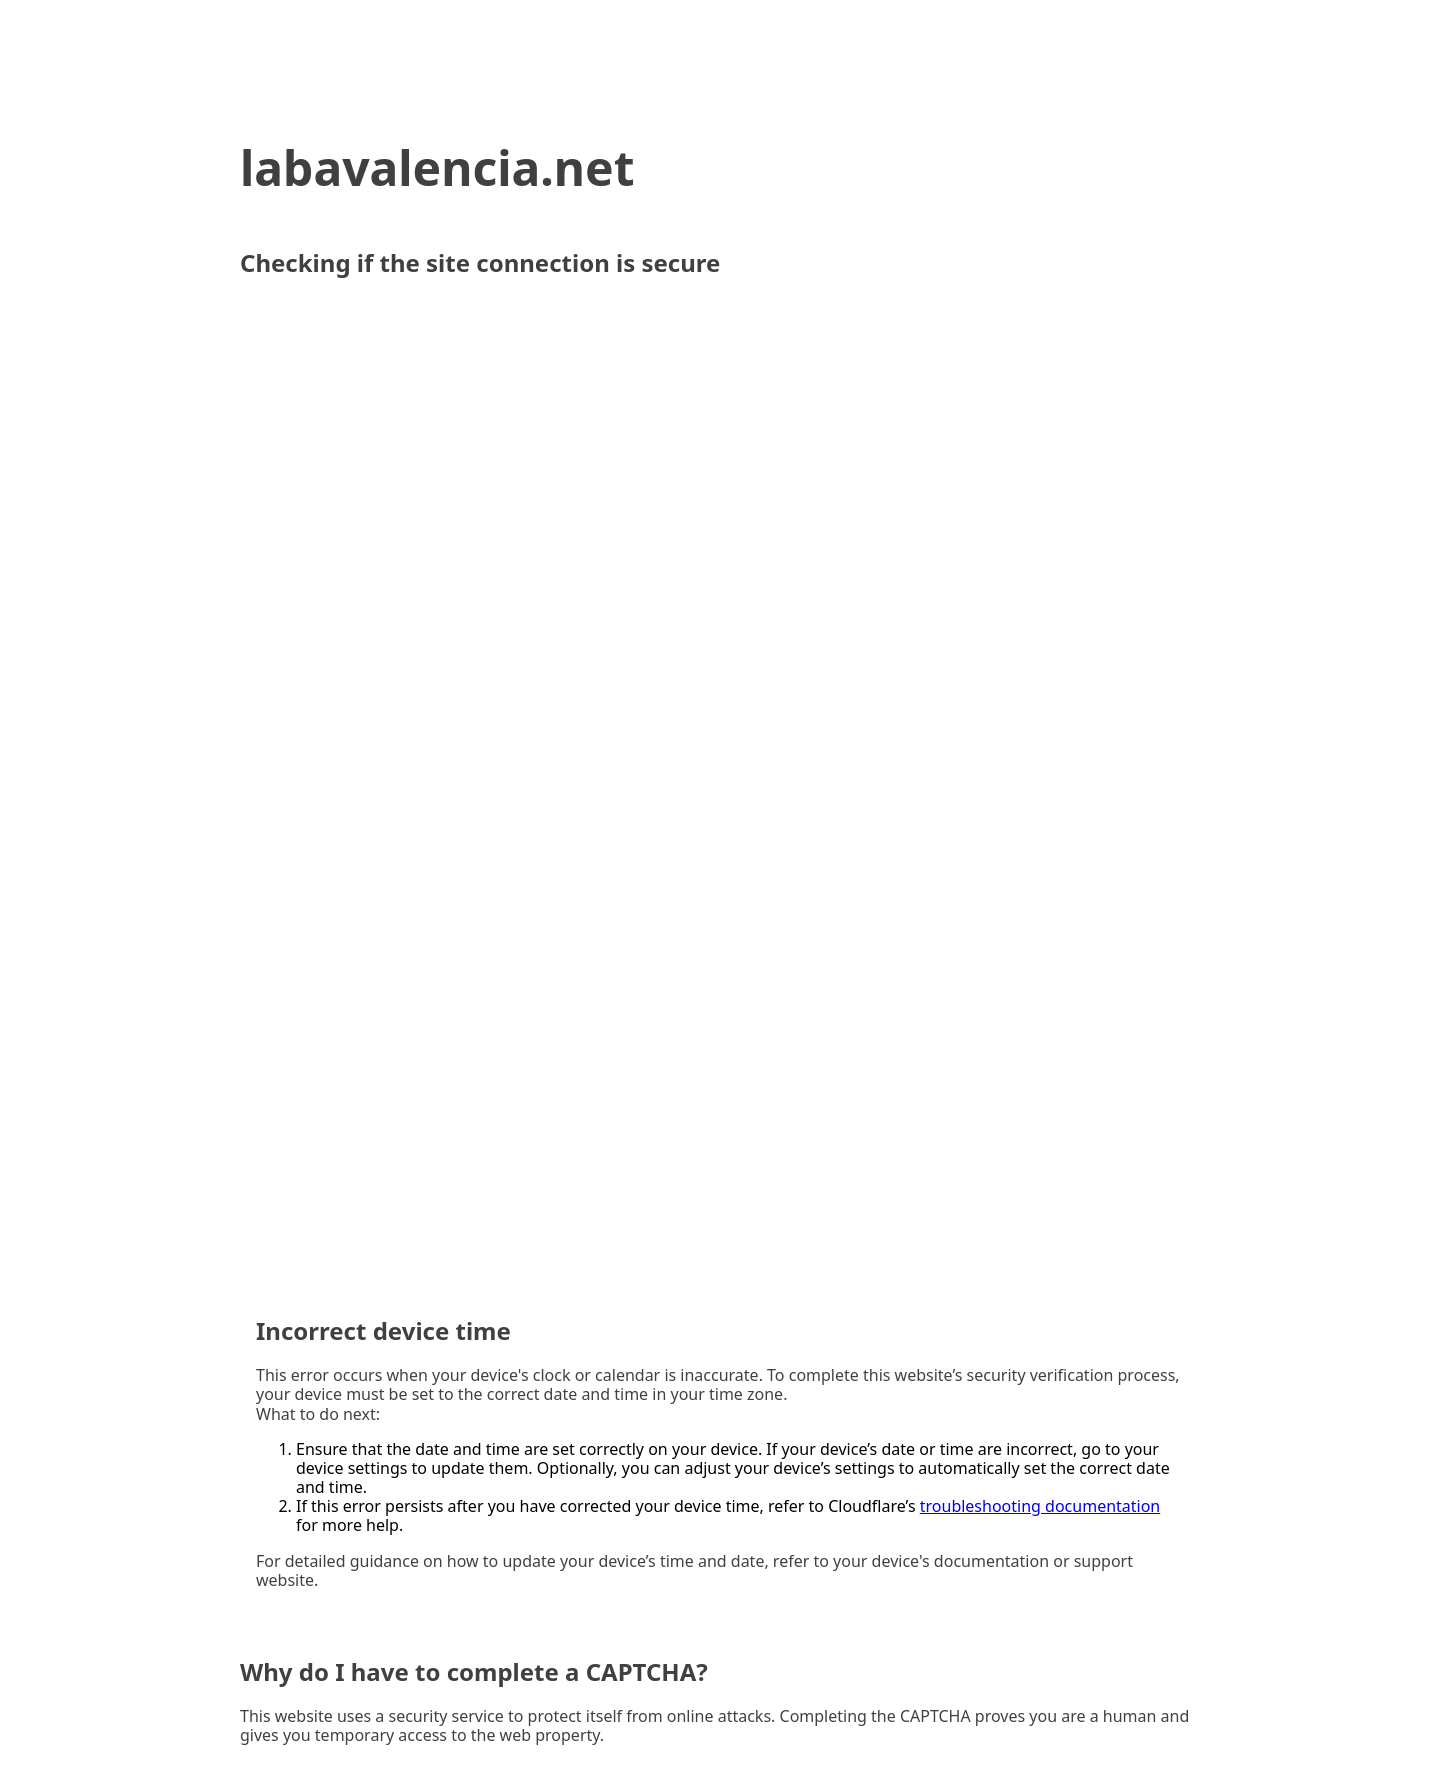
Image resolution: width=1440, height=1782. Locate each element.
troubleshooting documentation (1040, 1506)
